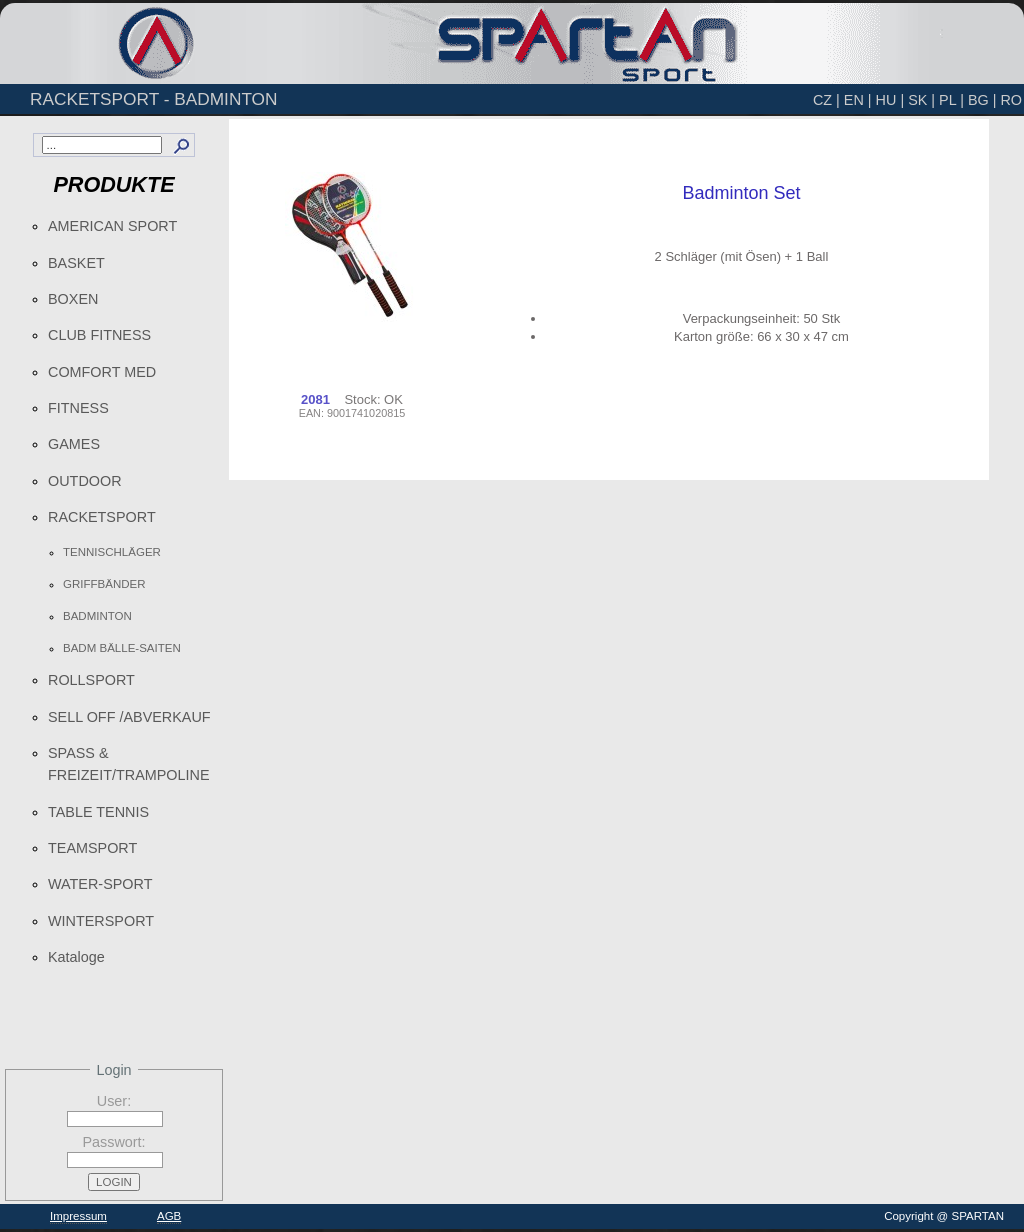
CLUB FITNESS (99, 335)
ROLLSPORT (91, 680)
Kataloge (76, 957)
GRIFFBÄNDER (104, 584)
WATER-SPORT (100, 884)
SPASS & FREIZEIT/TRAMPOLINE (129, 764)
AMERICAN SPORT (112, 226)
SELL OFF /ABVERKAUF (129, 717)
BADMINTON (97, 616)
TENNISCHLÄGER (112, 552)
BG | (982, 100)
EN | (858, 100)
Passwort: (113, 1142)
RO (1011, 100)
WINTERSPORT (101, 921)
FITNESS (78, 408)
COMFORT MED (102, 372)
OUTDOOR (85, 481)
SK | (921, 100)
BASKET (76, 263)
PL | (951, 100)
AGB (169, 1216)
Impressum (78, 1216)
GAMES (74, 444)
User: (114, 1101)
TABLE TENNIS (98, 812)
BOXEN (73, 299)
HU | (890, 100)
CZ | (826, 100)
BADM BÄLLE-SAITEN (122, 648)
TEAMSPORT (92, 848)
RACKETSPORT (102, 517)
